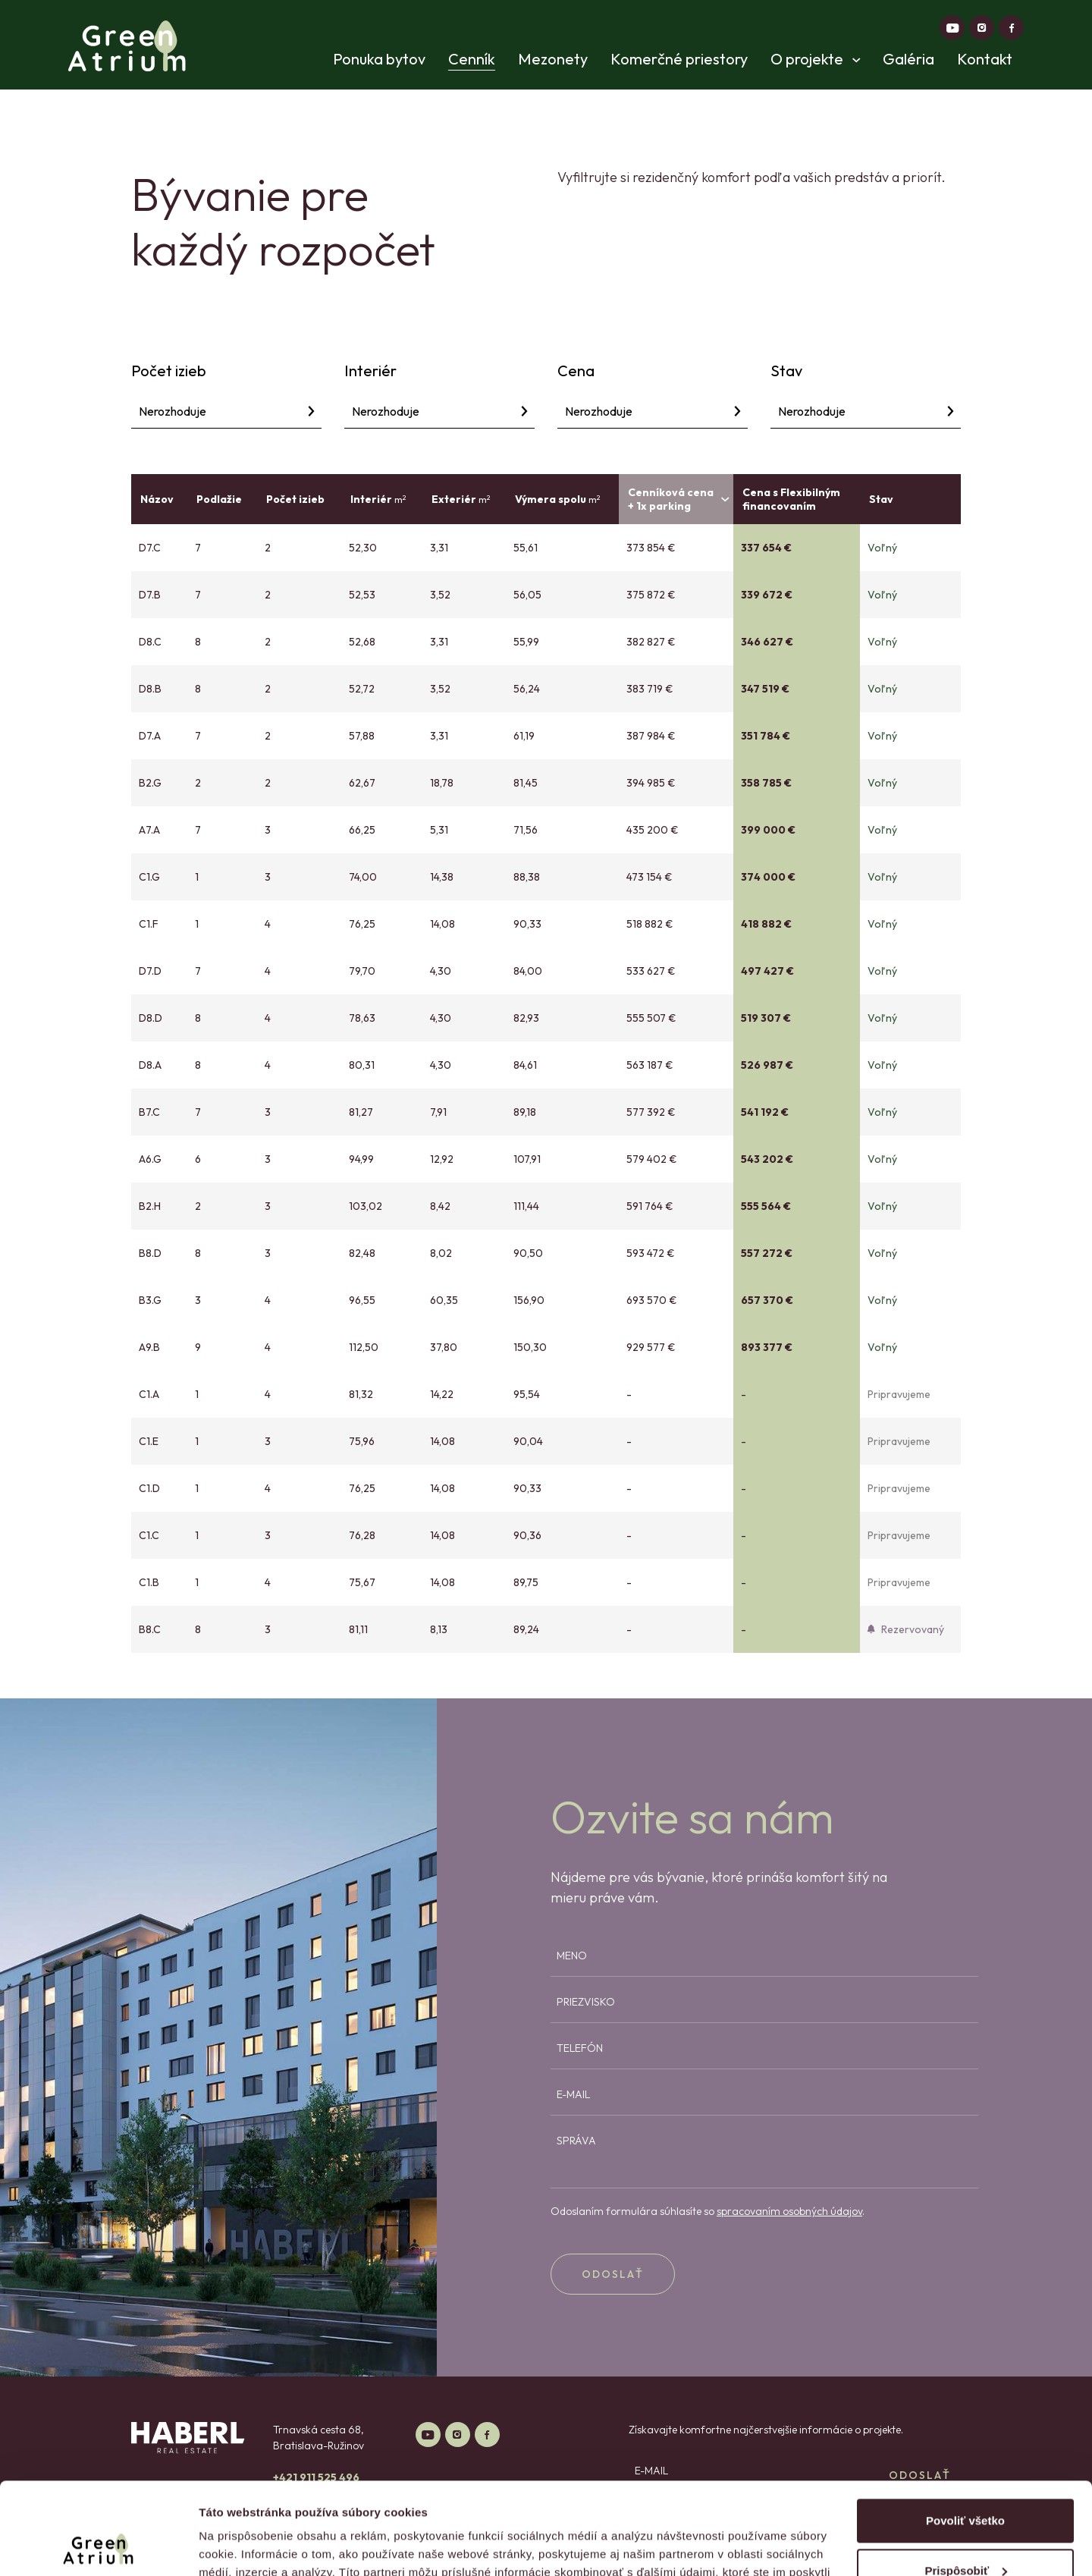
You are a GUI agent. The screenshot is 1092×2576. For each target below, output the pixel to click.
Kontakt (984, 59)
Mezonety (553, 59)
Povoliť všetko (965, 2434)
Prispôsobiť (965, 2483)
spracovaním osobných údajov (789, 2211)
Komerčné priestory (679, 59)
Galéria (908, 59)
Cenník (471, 59)
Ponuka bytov (379, 59)
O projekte (815, 59)
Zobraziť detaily (242, 2546)
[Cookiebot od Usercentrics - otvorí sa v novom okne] (98, 2546)
